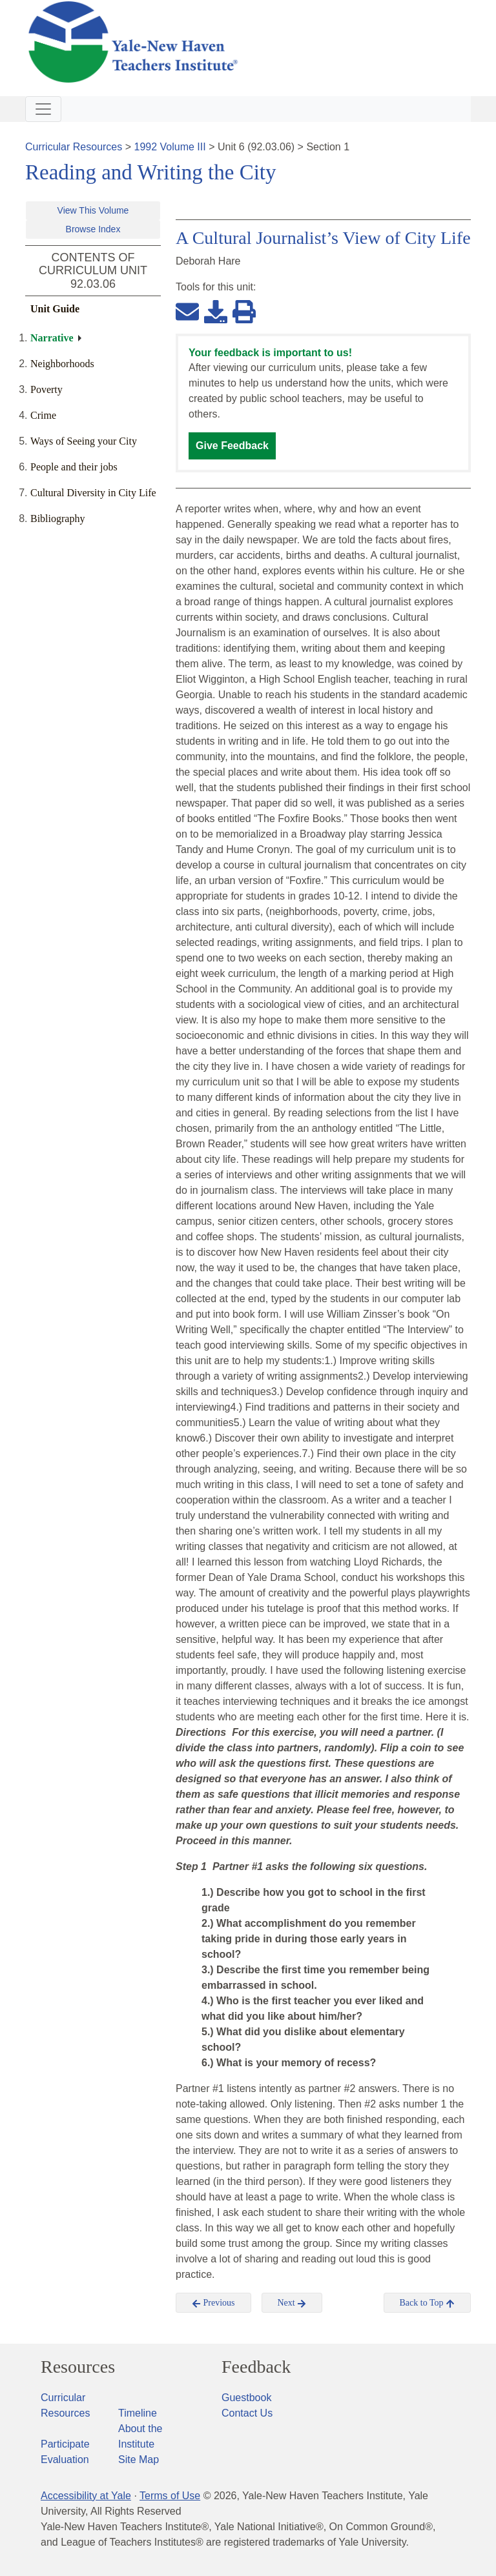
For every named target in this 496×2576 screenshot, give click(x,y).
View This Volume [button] (93, 210)
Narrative (52, 337)
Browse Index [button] (93, 229)
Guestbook (246, 2397)
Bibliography (57, 518)
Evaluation (65, 2459)
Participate (65, 2444)
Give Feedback (232, 445)
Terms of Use (170, 2495)
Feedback (256, 2367)
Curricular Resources (73, 146)
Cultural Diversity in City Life (93, 492)
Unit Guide (54, 308)
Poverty (46, 389)
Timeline (137, 2413)
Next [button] (292, 2303)
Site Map (138, 2459)
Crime (43, 415)
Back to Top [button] (427, 2303)
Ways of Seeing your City (83, 441)
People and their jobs (74, 466)
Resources (78, 2367)
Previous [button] (213, 2303)
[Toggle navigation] (43, 109)
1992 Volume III (170, 146)
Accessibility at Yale (86, 2495)
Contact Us (247, 2413)
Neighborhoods (62, 363)
